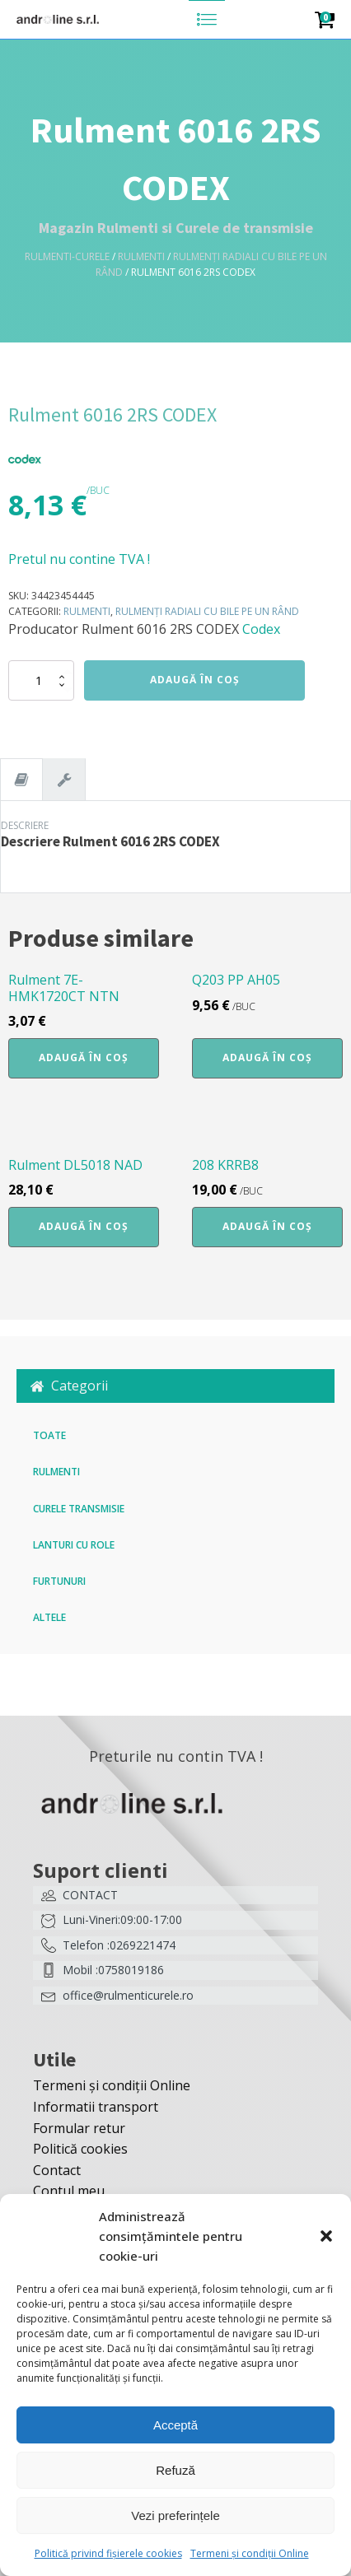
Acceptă (175, 2425)
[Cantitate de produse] (41, 680)
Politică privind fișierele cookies (108, 2553)
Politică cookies (80, 2149)
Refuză (175, 2470)
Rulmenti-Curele (67, 256)
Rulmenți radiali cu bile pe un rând (207, 611)
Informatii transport (95, 2107)
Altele (49, 1617)
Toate (49, 1435)
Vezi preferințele (175, 2515)
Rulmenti (141, 256)
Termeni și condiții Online (249, 2553)
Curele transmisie (78, 1509)
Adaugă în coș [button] (84, 1057)
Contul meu (69, 2191)
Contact (57, 2170)
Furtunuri (59, 1581)
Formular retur (79, 2128)
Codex (261, 629)
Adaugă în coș (195, 680)
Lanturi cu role (74, 1545)
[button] (326, 2236)
